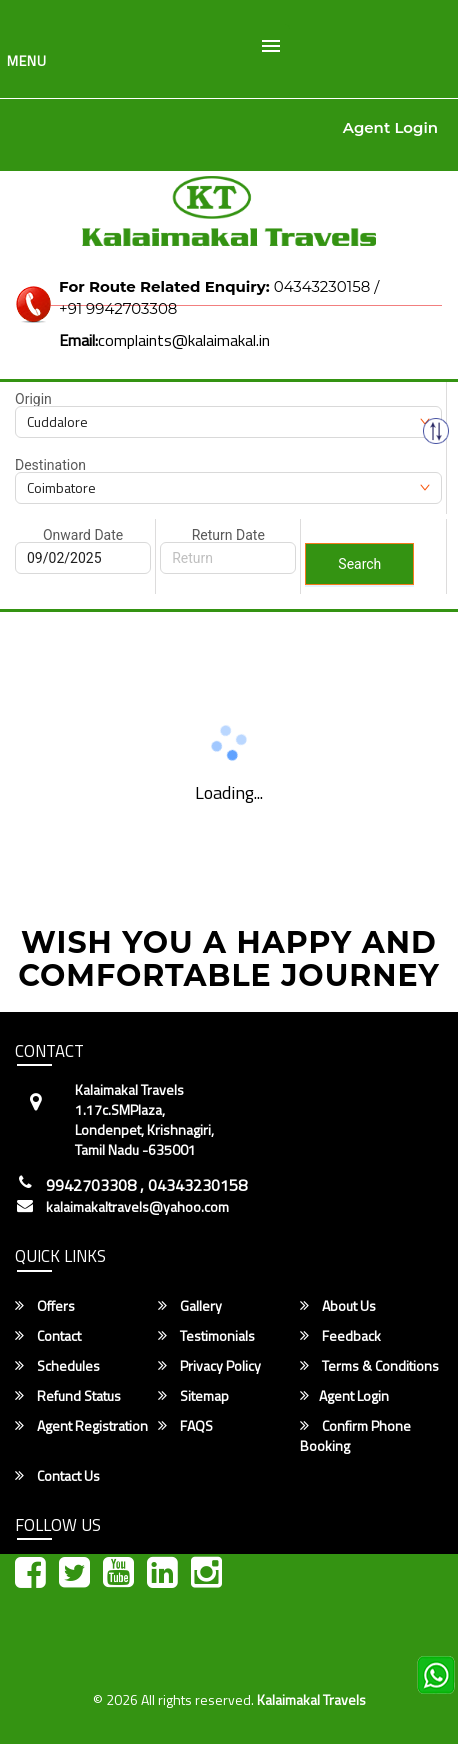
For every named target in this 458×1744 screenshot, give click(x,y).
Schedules (57, 1366)
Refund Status (68, 1396)
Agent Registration (81, 1426)
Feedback (340, 1336)
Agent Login (390, 127)
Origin (33, 399)
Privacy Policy (209, 1366)
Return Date (228, 535)
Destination (50, 465)
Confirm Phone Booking (355, 1436)
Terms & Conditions (369, 1366)
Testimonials (206, 1336)
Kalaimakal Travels (311, 1699)
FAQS (185, 1426)
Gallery (190, 1306)
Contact (48, 1336)
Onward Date (83, 535)
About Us (338, 1306)
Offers (45, 1306)
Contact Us (57, 1476)
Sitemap (193, 1396)
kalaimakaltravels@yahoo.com (137, 1207)
